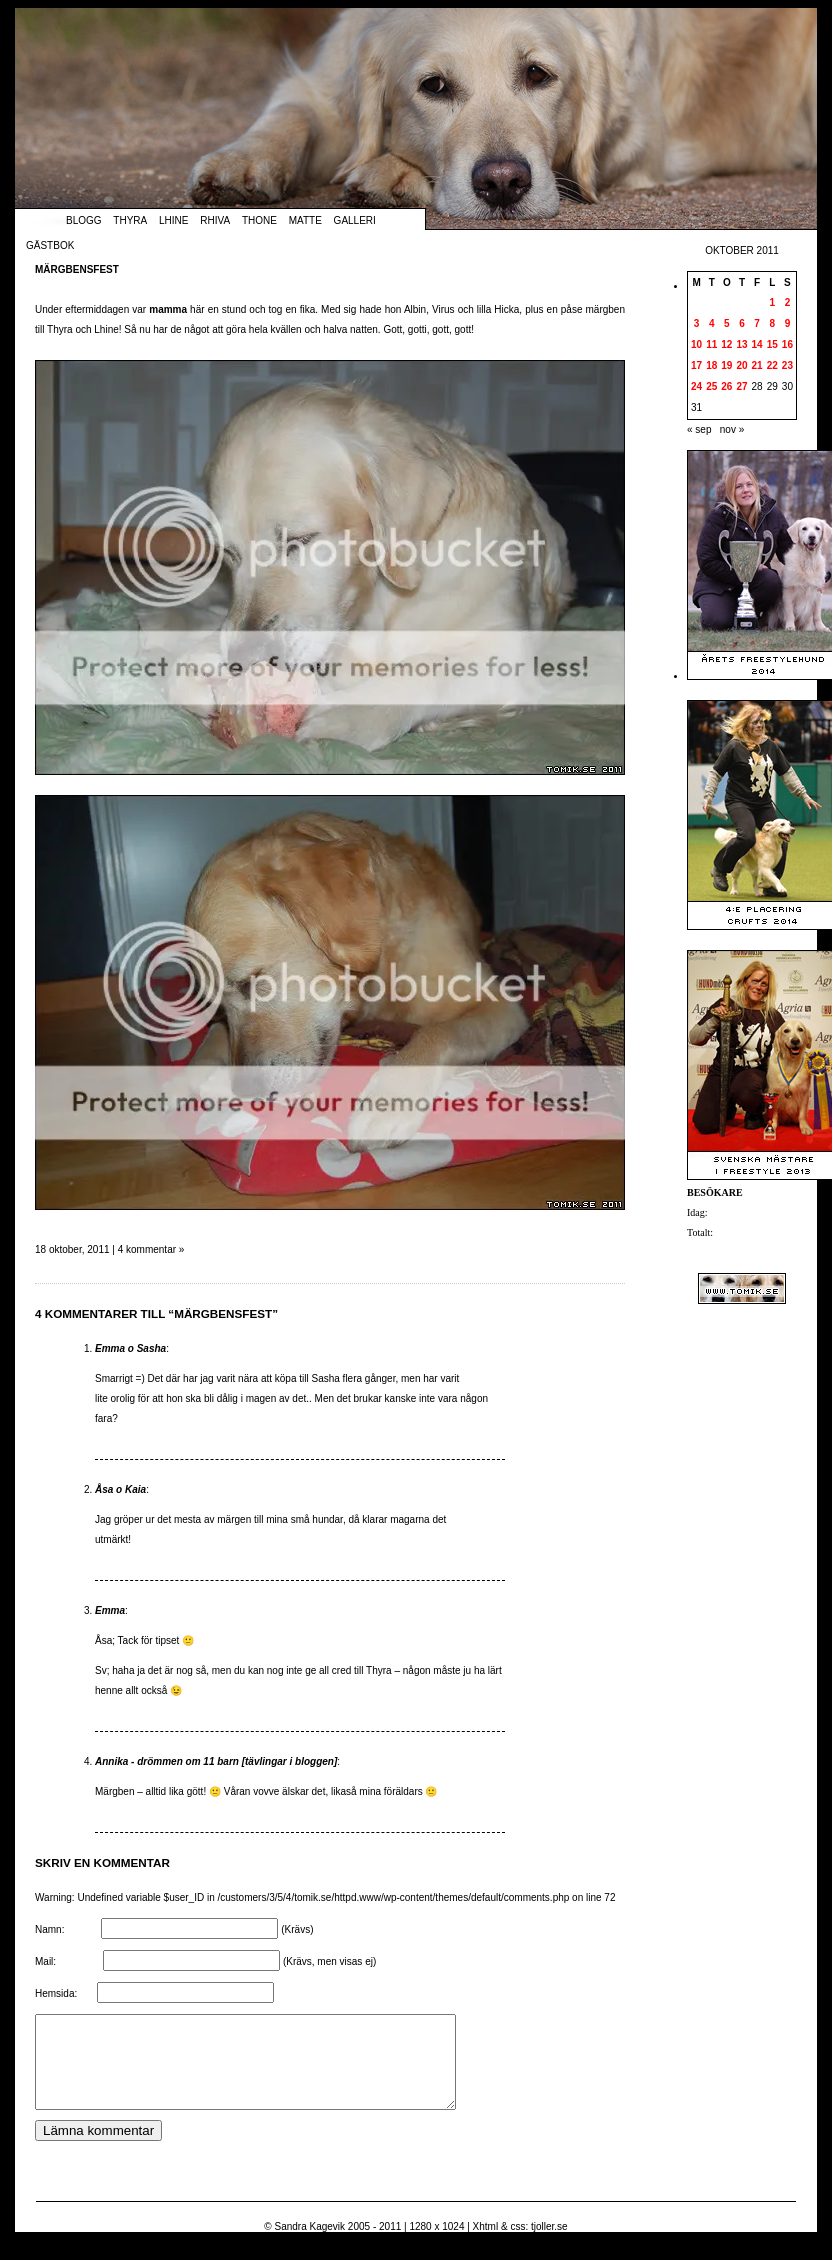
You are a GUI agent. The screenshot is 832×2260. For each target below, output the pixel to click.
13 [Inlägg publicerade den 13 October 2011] (741, 344)
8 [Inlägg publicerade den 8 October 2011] (772, 323)
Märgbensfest (77, 269)
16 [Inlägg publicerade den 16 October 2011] (787, 344)
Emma (110, 1610)
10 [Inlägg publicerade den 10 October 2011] (696, 344)
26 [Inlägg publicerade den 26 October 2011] (726, 386)
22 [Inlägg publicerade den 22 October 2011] (772, 365)
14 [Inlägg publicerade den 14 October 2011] (757, 344)
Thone (259, 220)
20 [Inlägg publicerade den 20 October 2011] (741, 365)
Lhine (173, 220)
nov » (732, 429)
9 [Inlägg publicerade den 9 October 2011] (788, 323)
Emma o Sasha (130, 1348)
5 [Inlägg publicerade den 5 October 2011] (727, 323)
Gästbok (50, 245)
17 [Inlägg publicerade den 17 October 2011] (696, 365)
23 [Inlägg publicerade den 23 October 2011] (787, 365)
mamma (168, 309)
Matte (305, 220)
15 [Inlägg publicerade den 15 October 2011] (772, 344)
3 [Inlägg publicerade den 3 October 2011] (697, 323)
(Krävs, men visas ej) (329, 1961)
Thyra (130, 220)
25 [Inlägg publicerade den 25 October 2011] (711, 386)
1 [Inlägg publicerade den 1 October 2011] (772, 302)
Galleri (355, 220)
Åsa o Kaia (120, 1489)
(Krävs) (297, 1929)
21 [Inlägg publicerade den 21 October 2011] (757, 365)
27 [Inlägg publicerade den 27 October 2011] (741, 386)
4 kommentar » (151, 1249)
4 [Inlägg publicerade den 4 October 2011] (712, 323)
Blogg (84, 220)
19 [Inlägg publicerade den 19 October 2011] (726, 365)
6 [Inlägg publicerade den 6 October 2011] (742, 323)
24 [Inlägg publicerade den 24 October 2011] (696, 386)
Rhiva (215, 220)
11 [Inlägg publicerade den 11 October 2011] (711, 344)
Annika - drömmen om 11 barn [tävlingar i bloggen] (216, 1761)
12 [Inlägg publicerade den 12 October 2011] (726, 344)
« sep (699, 429)
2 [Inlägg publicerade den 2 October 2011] (788, 302)
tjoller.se (549, 2244)
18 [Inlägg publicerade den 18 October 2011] (711, 365)
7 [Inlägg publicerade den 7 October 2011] (757, 323)
